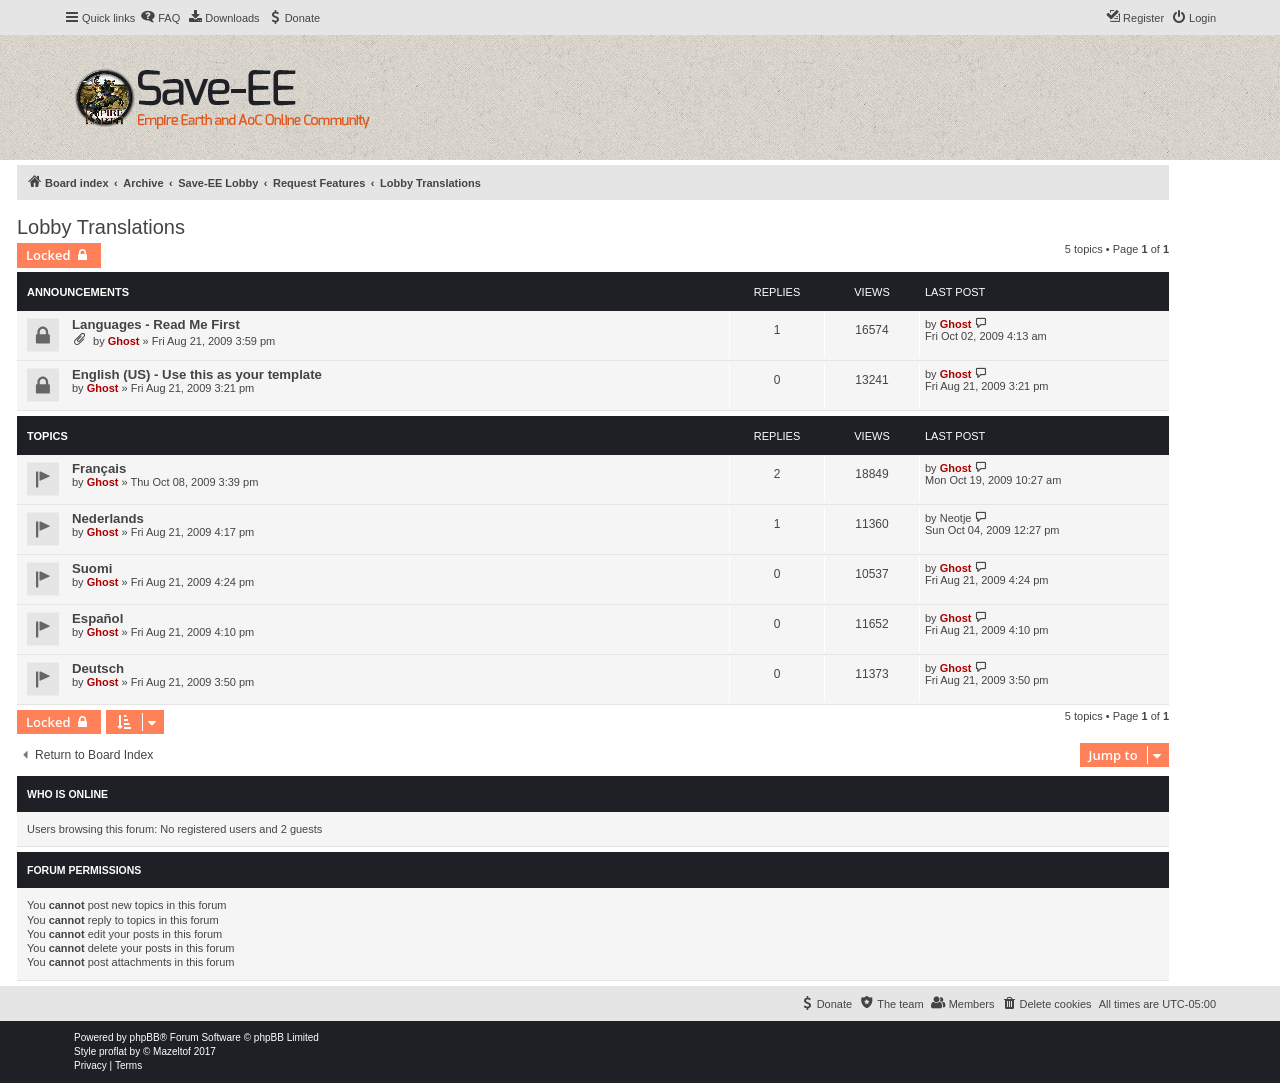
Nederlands (108, 518)
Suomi (92, 568)
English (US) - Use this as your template (197, 374)
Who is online (67, 794)
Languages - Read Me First (156, 324)
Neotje (956, 518)
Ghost (124, 341)
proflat (113, 1051)
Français (99, 468)
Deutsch (98, 668)
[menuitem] (160, 18)
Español (97, 618)
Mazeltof (172, 1051)
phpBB (145, 1037)
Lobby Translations (101, 227)
